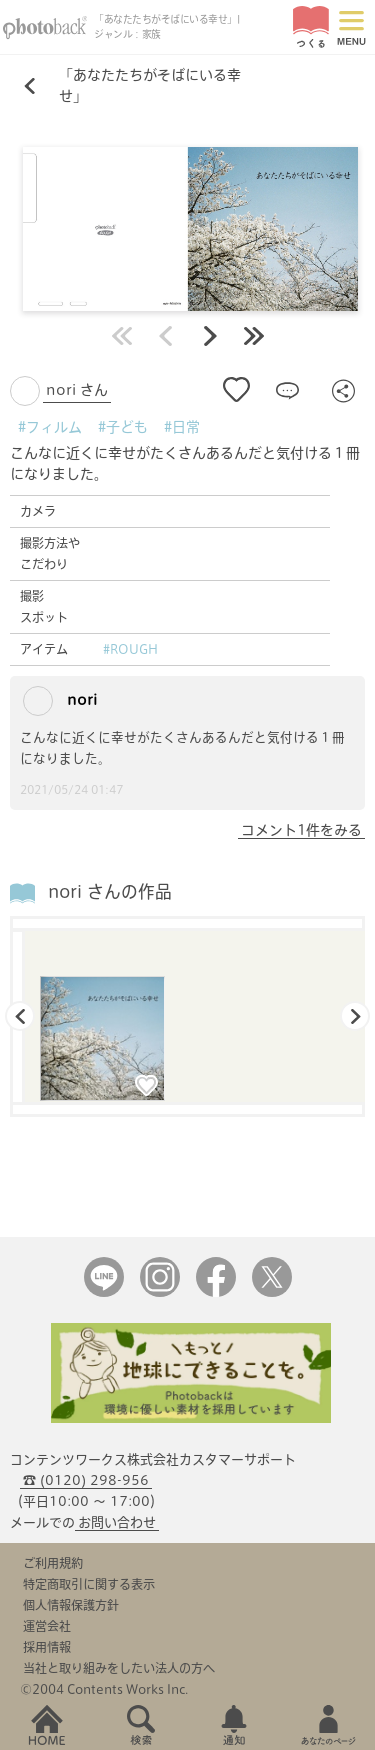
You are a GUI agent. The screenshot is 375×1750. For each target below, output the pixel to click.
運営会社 (47, 1626)
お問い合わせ (117, 1522)
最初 (122, 336)
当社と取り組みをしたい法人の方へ (119, 1668)
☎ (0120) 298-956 (86, 1480)
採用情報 (47, 1647)
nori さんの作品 (110, 891)
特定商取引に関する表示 (89, 1584)
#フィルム (50, 427)
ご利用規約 (53, 1563)
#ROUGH (130, 649)
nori (60, 701)
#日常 (182, 427)
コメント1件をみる (301, 830)
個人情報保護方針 (71, 1605)
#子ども (123, 427)
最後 (254, 336)
